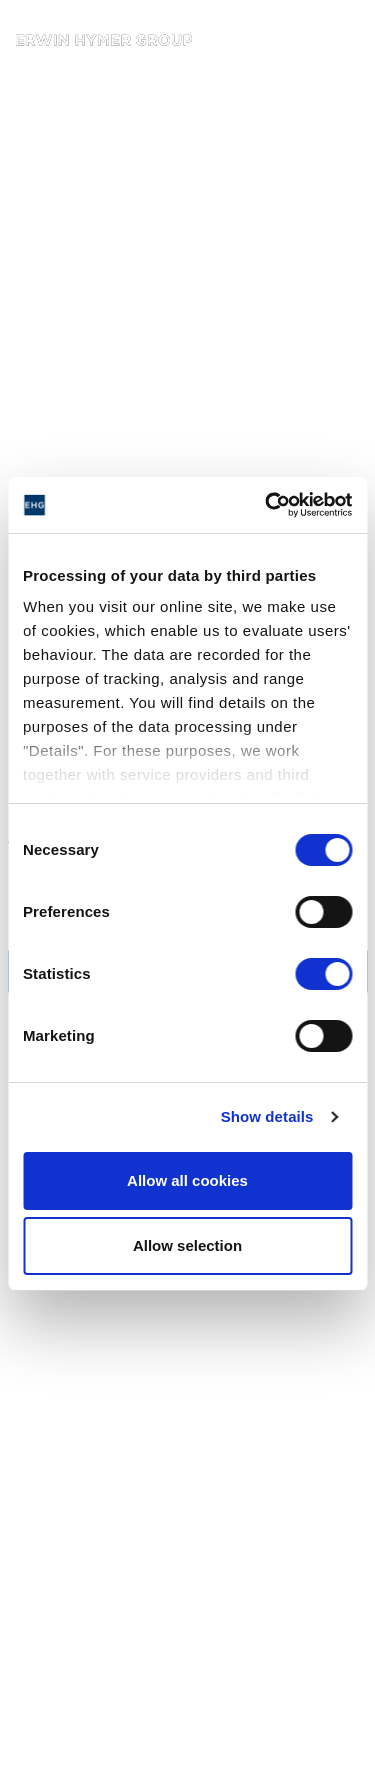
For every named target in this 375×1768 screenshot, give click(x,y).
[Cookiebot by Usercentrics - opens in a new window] (267, 505)
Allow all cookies (187, 1180)
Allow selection (187, 1245)
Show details (267, 1116)
